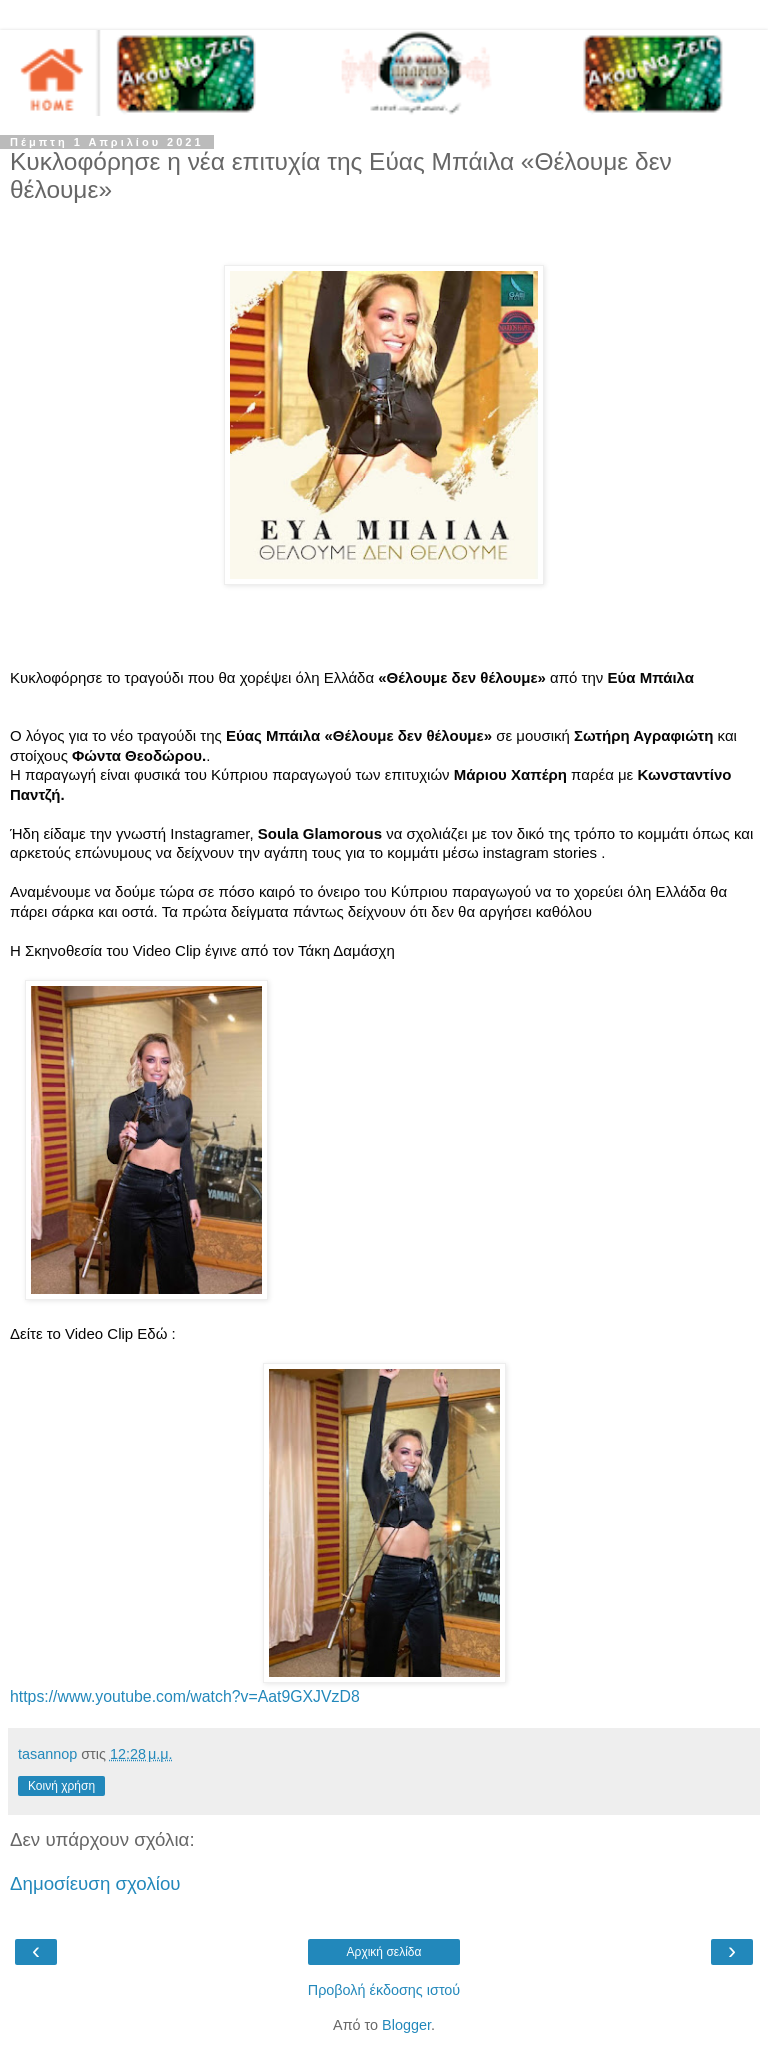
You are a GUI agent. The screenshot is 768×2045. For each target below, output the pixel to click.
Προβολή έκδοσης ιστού (384, 1990)
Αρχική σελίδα (384, 1952)
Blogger (406, 2025)
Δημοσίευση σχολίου (95, 1883)
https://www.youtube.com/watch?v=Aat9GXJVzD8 (185, 1696)
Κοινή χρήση (61, 1786)
